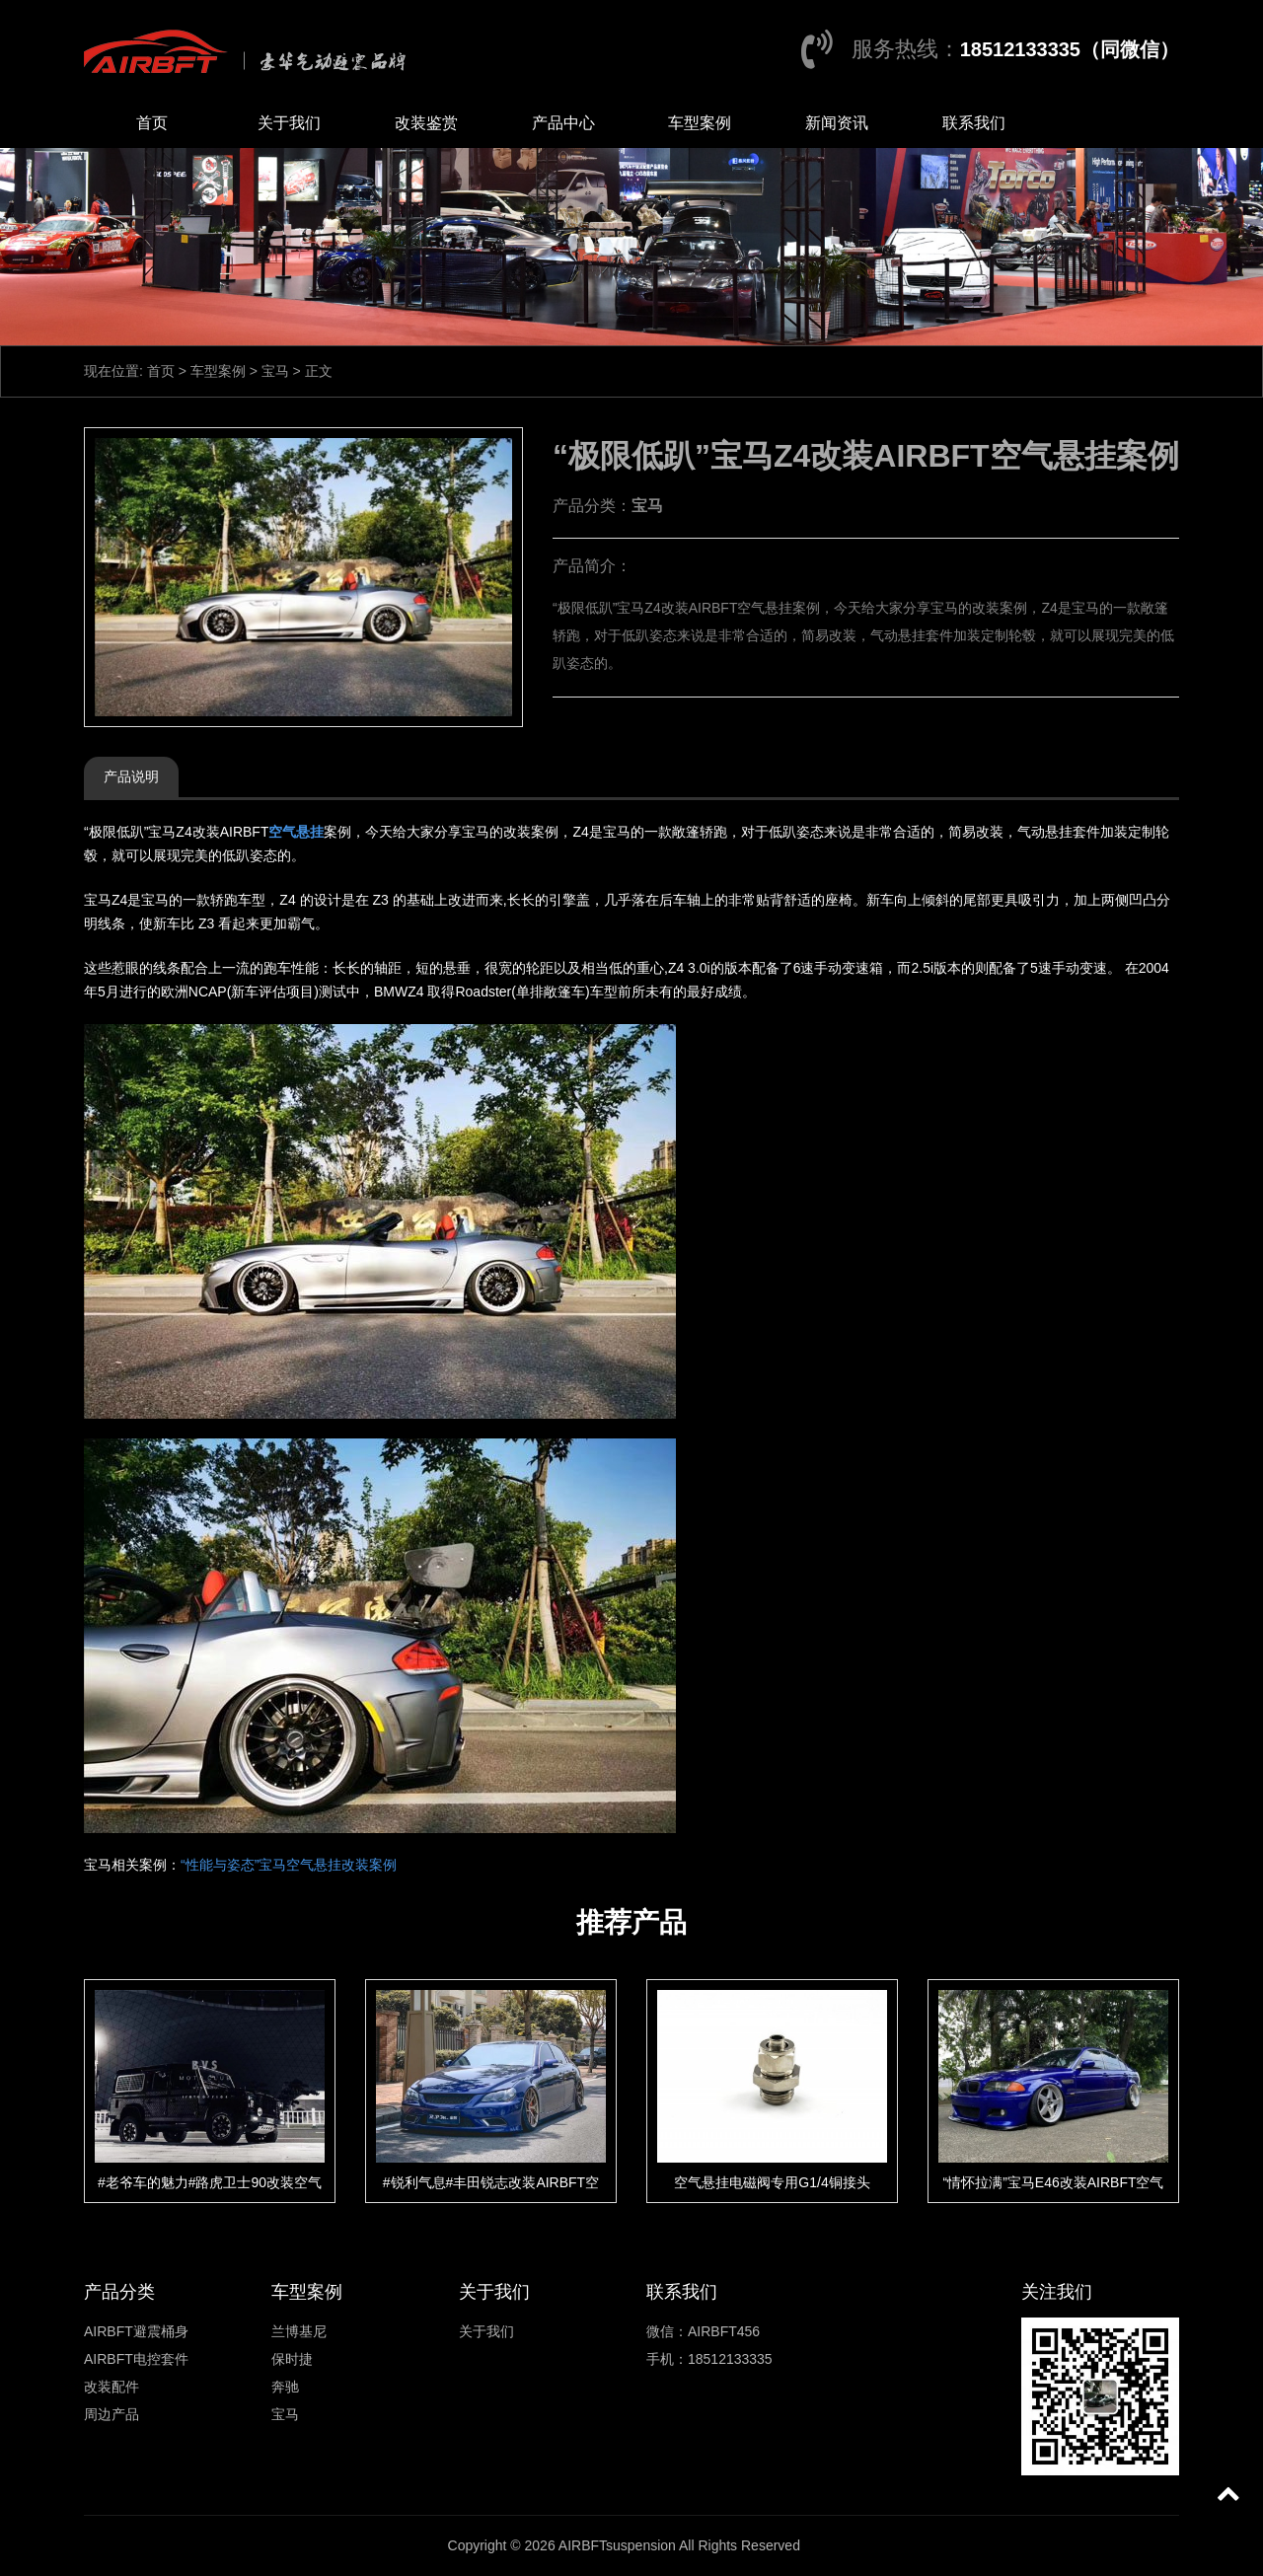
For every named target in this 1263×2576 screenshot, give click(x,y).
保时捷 (292, 2359)
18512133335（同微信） (1069, 49)
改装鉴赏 (426, 122)
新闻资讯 (836, 122)
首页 (152, 122)
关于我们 (289, 122)
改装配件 (111, 2386)
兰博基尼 (299, 2331)
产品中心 (563, 122)
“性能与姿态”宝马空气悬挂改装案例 (289, 1865)
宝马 (275, 371)
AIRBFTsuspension (617, 2545)
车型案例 (699, 122)
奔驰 (285, 2386)
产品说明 (131, 776)
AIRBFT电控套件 (136, 2359)
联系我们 (973, 122)
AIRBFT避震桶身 (136, 2331)
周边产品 (111, 2414)
